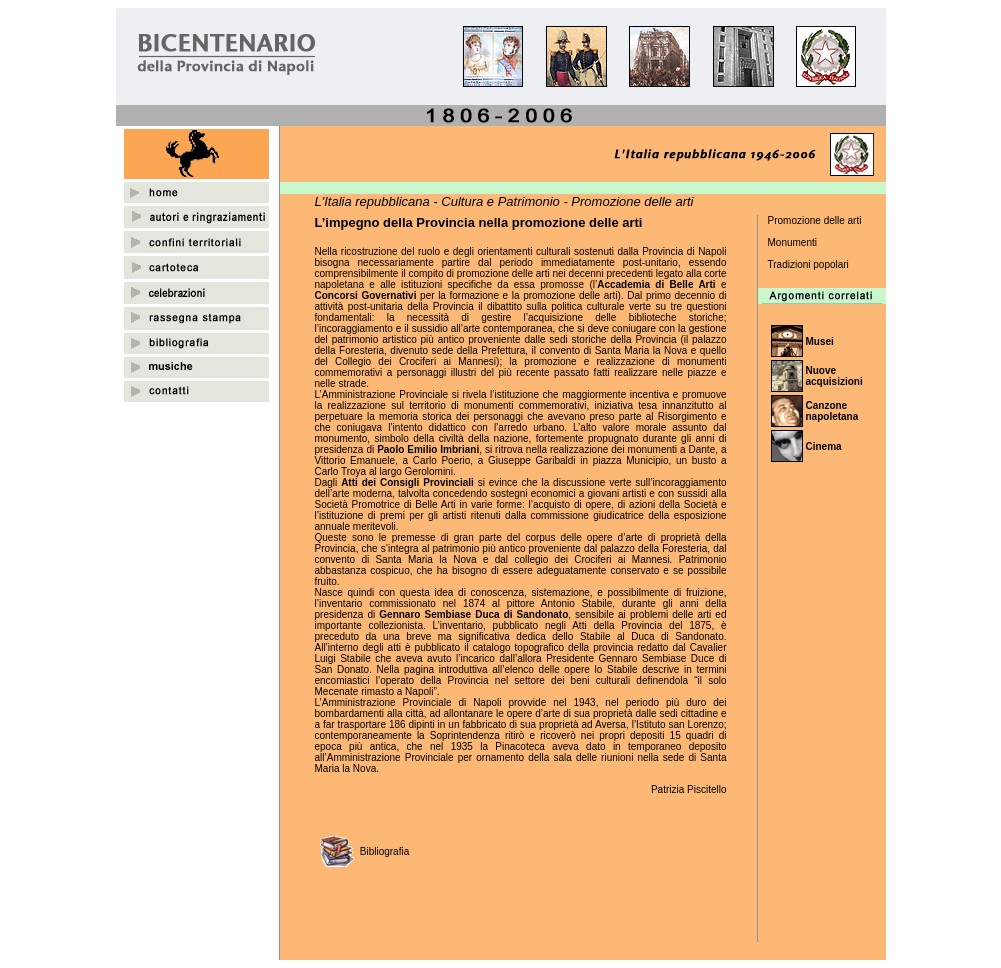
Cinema (824, 446)
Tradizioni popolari (808, 264)
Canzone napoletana (832, 411)
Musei (820, 341)
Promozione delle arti (815, 220)
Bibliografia (384, 851)
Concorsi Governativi (366, 295)
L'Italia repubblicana (372, 201)
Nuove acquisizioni (834, 376)
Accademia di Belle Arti (656, 284)
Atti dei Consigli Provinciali (407, 482)
